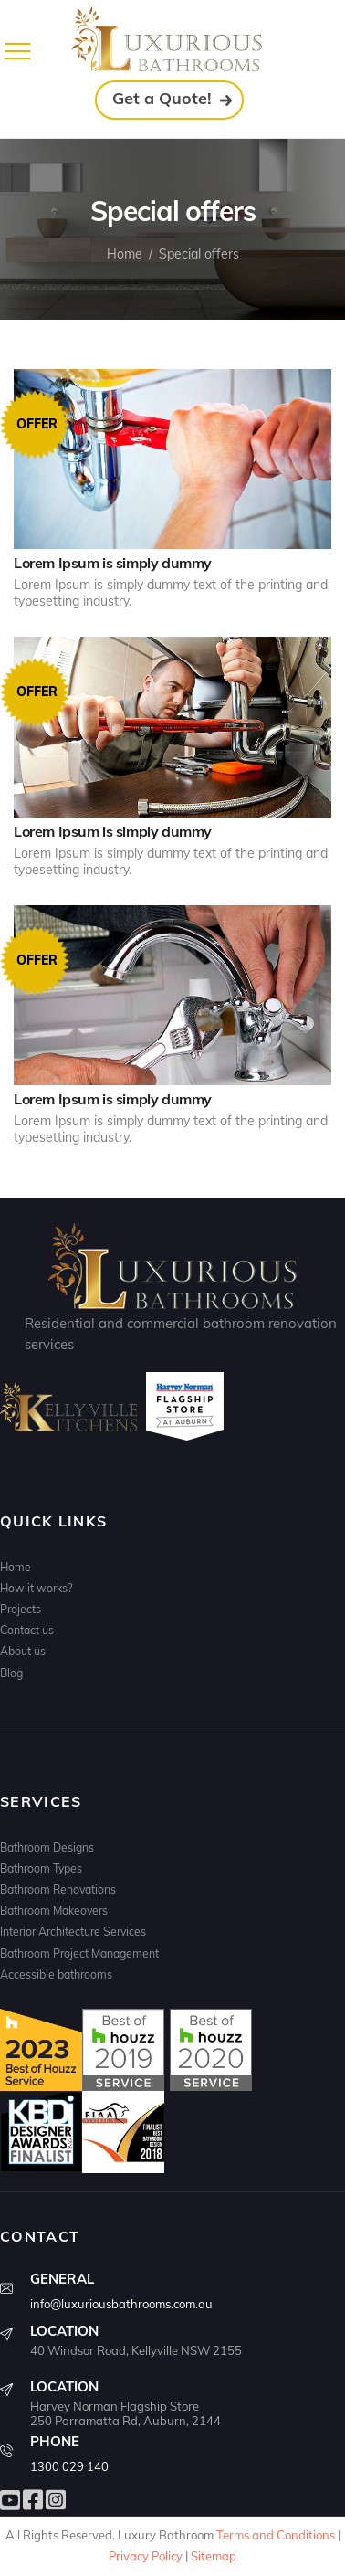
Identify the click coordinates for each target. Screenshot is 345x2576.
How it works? (36, 1588)
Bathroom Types (41, 1868)
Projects (20, 1609)
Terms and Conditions (275, 2535)
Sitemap (213, 2556)
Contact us (27, 1630)
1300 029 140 (69, 2466)
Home (124, 254)
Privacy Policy (146, 2556)
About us (23, 1651)
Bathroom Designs (47, 1847)
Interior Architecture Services (73, 1931)
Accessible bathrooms (56, 1974)
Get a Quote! (162, 98)
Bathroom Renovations (58, 1889)
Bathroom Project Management (79, 1953)
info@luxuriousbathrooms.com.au (121, 2303)
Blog (11, 1673)
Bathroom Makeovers (54, 1910)
